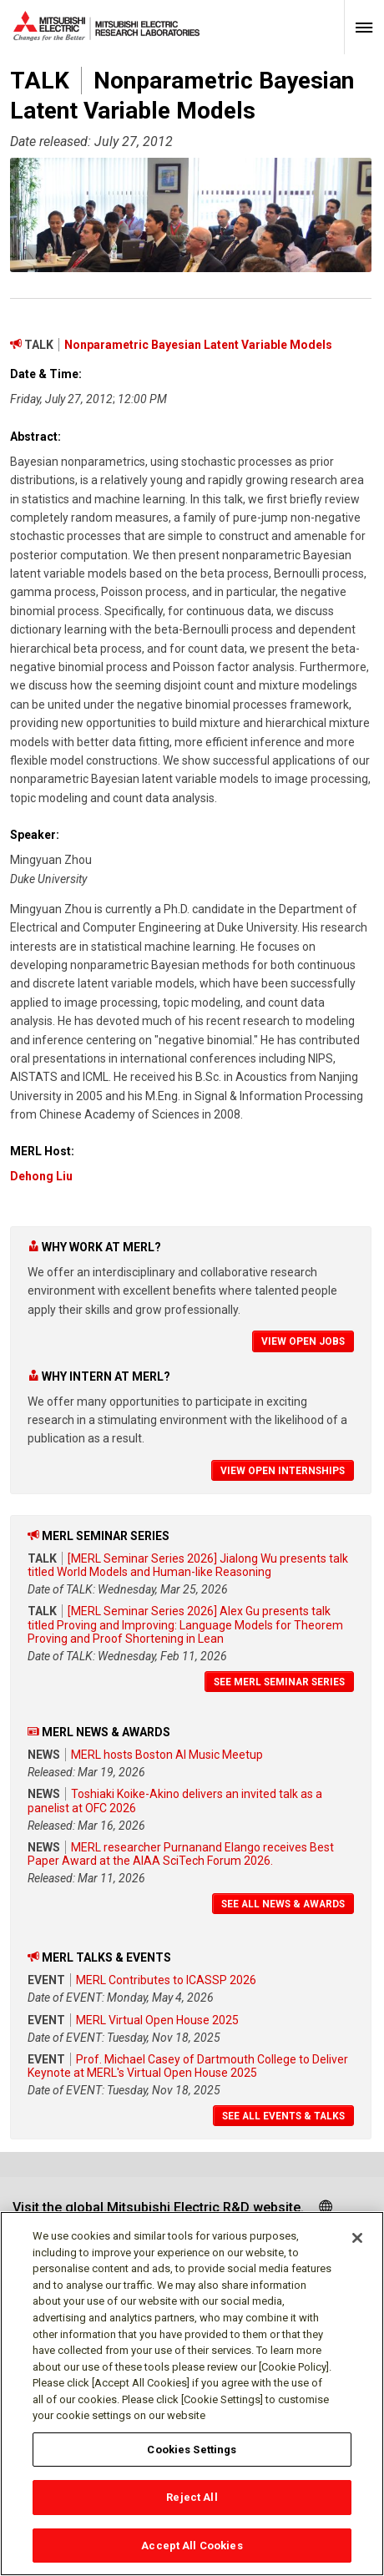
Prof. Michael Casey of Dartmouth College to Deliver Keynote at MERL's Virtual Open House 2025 (188, 2066)
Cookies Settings (191, 2456)
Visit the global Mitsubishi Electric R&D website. (158, 2207)
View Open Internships (282, 1471)
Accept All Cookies (191, 2553)
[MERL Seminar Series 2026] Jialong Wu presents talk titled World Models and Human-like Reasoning (188, 1565)
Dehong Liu (41, 1176)
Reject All (191, 2504)
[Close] (357, 2245)
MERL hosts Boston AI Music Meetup (167, 1754)
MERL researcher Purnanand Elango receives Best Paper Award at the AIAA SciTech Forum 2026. (181, 1854)
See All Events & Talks (283, 2116)
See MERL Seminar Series (279, 1682)
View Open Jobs (303, 1341)
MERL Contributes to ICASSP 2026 (166, 1980)
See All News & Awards (283, 1904)
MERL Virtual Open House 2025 (157, 2020)
